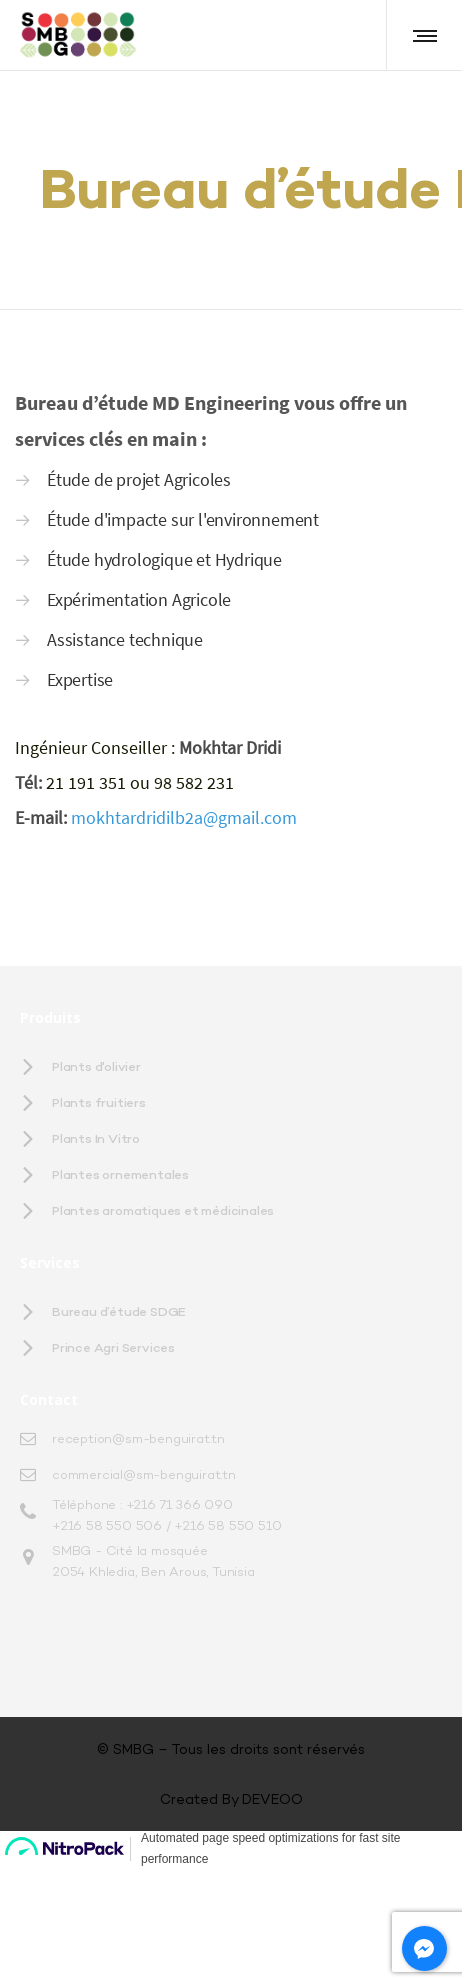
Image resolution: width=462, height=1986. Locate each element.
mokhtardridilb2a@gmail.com (184, 1057)
